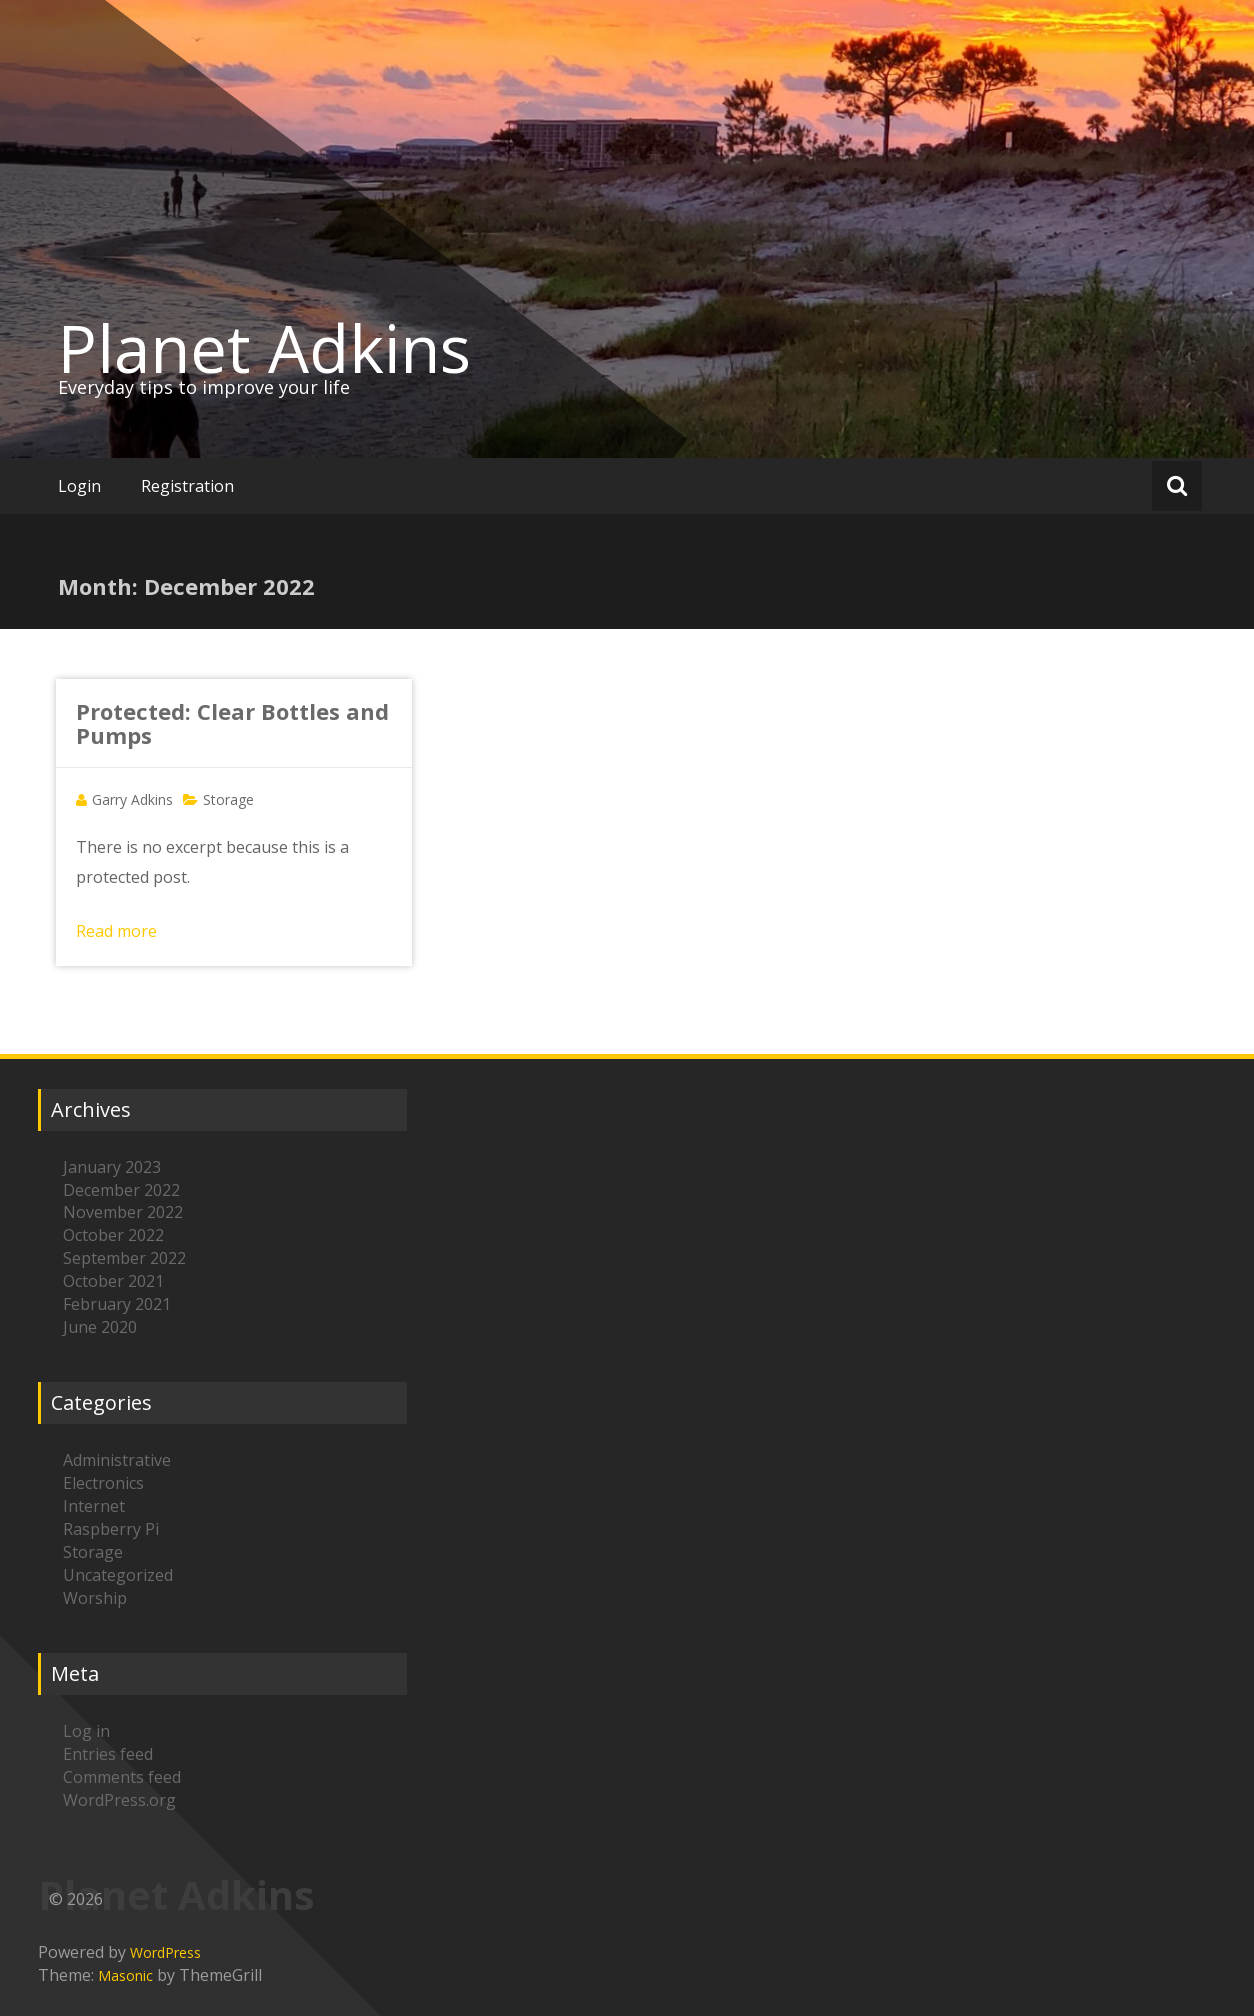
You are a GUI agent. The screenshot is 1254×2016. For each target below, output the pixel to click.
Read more (116, 931)
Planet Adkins (264, 348)
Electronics (103, 1483)
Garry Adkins (132, 799)
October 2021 (113, 1281)
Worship (95, 1598)
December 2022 (121, 1190)
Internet (94, 1506)
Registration (187, 486)
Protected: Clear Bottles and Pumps (232, 723)
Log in (86, 1731)
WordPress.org (119, 1800)
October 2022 (113, 1235)
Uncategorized (118, 1575)
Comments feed (122, 1777)
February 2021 (117, 1304)
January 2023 (112, 1167)
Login (79, 486)
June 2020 (100, 1327)
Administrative (117, 1460)
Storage (228, 799)
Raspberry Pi (111, 1529)
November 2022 (123, 1212)
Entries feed (108, 1754)
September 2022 (124, 1258)
